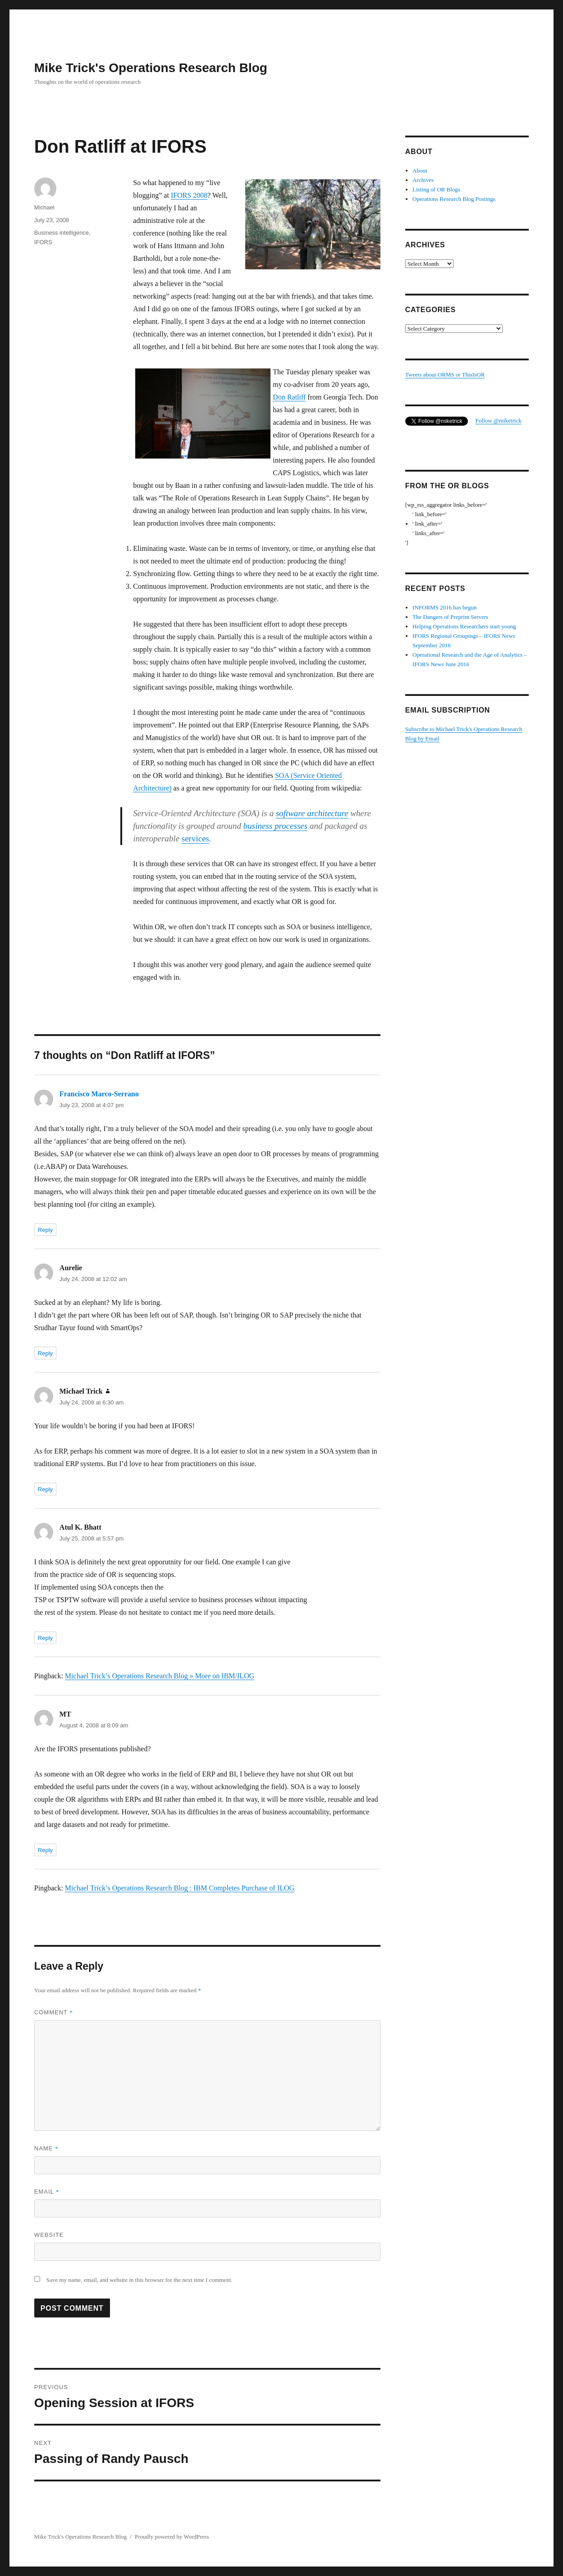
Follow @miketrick (499, 420)
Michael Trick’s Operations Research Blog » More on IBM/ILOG (159, 1676)
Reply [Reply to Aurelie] (45, 1353)
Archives (423, 180)
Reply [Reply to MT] (45, 1850)
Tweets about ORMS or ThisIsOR (445, 374)
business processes (275, 826)
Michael (44, 207)
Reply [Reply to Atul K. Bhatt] (45, 1638)
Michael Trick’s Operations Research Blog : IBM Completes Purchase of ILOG (179, 1888)
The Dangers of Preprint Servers (450, 616)
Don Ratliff (289, 397)
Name (46, 2148)
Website (49, 2234)
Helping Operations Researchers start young (464, 626)
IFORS (43, 242)
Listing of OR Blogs (436, 189)
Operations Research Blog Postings (453, 198)
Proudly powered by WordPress (172, 2536)
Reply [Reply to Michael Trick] (45, 1489)
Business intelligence (61, 232)
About (419, 170)
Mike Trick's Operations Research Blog (150, 68)
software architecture (312, 813)
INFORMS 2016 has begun (444, 607)
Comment (53, 2012)
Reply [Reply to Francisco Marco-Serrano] (45, 1230)
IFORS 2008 (189, 195)
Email (47, 2191)
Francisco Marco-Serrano (99, 1094)
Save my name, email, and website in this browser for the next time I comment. (139, 2279)
